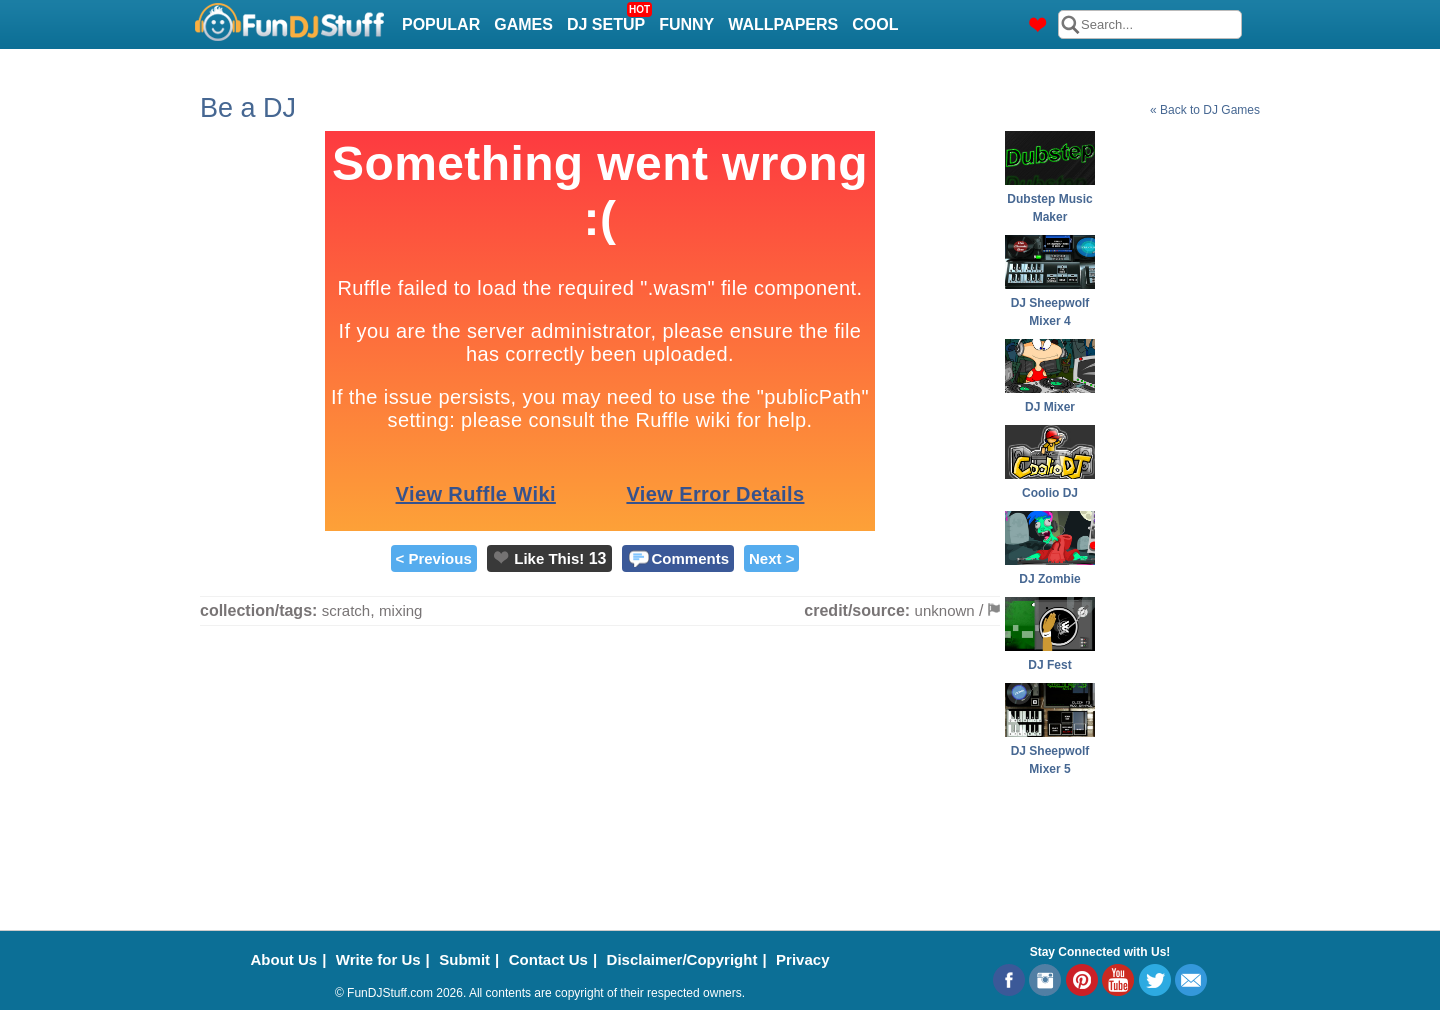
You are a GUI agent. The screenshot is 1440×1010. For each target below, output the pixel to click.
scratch (346, 610)
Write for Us (378, 959)
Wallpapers (783, 24)
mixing (400, 610)
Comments (691, 558)
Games (523, 24)
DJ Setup (608, 18)
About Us (284, 959)
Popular (441, 24)
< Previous (434, 558)
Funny (686, 24)
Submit (464, 959)
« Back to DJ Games (1205, 110)
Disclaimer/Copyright (682, 959)
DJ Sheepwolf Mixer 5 (1050, 751)
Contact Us (548, 959)
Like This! (549, 558)
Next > (771, 558)
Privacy (802, 959)
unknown (945, 610)
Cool (875, 24)
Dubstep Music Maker (1050, 199)
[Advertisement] (1180, 431)
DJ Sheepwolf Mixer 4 (1050, 303)
